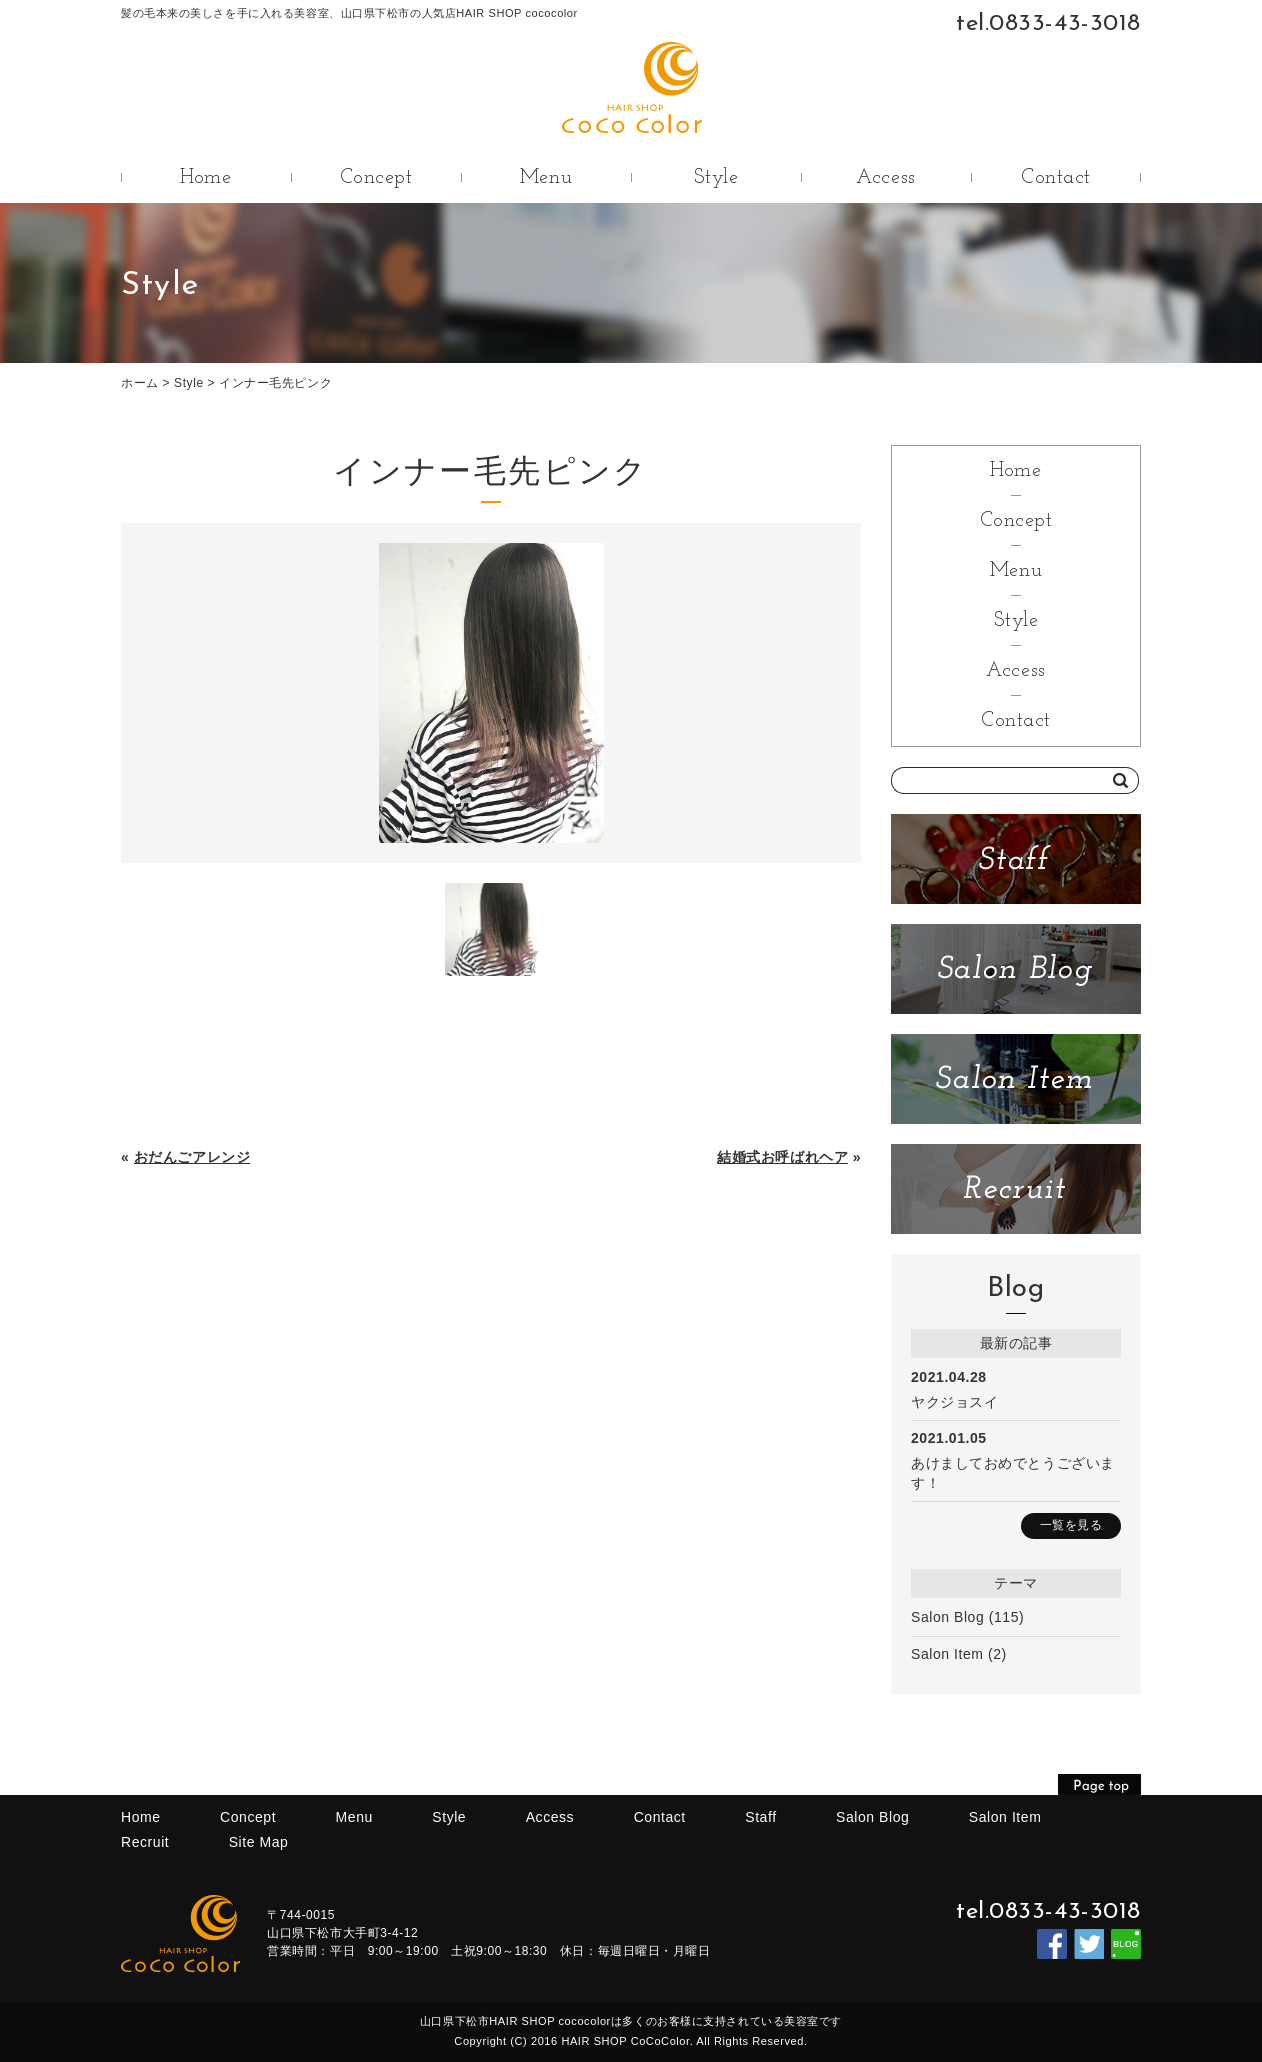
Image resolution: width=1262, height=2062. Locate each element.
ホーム (140, 383)
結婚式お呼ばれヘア (782, 1157)
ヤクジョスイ (954, 1402)
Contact (1056, 178)
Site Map (259, 1842)
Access (885, 178)
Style (716, 178)
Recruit (145, 1842)
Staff (760, 1817)
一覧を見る (1071, 1525)
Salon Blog (947, 1617)
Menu (546, 178)
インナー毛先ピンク (275, 383)
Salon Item (947, 1654)
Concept (376, 178)
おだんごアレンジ (192, 1157)
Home (205, 178)
